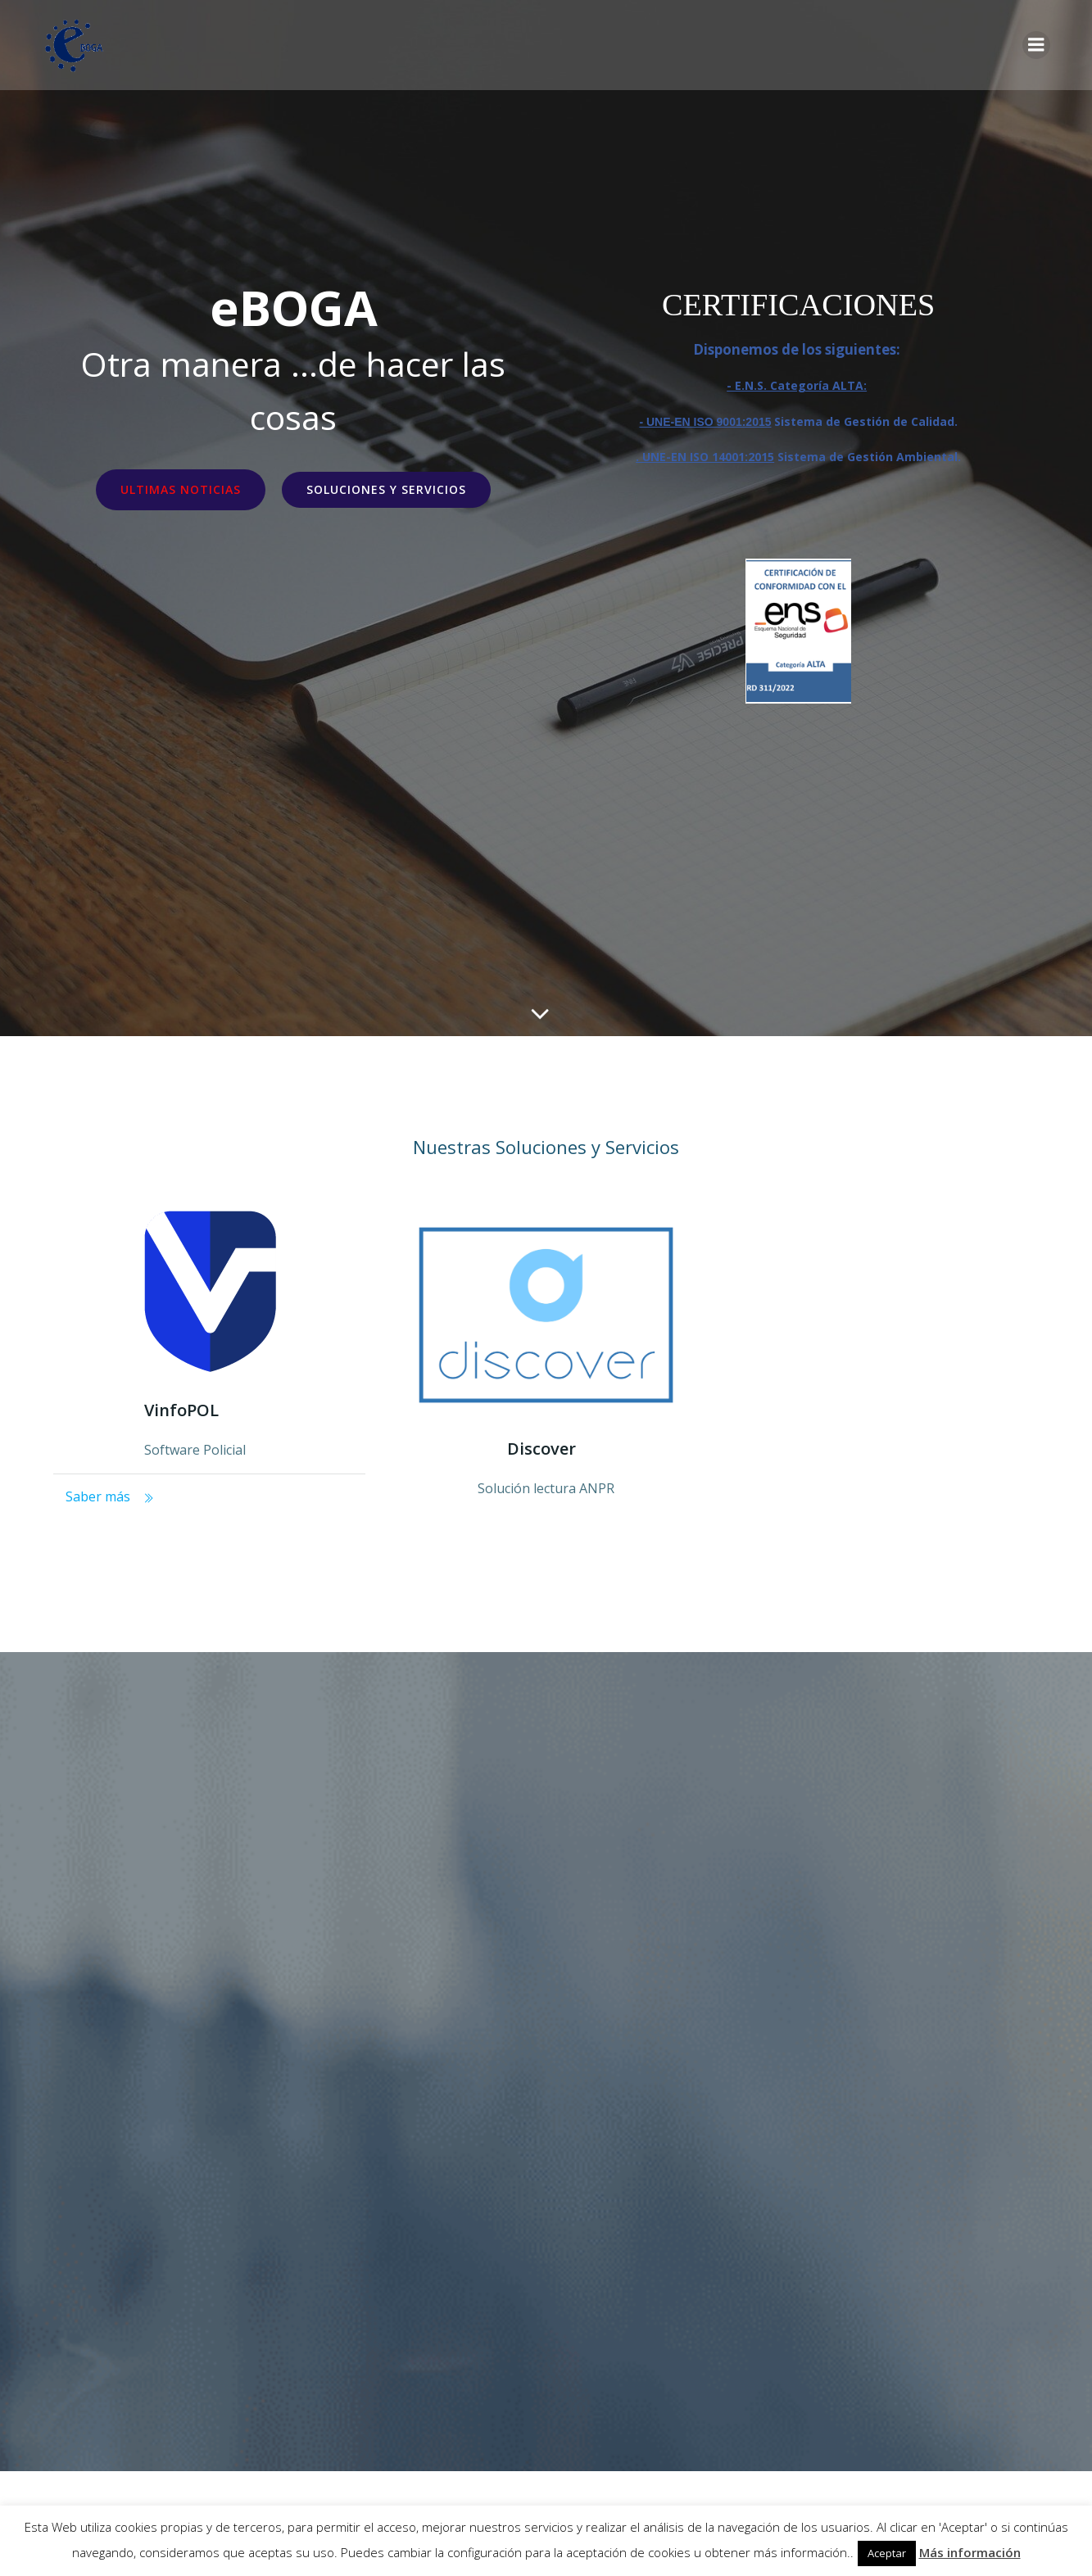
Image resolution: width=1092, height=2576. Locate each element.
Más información (970, 2552)
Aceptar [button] (887, 2553)
